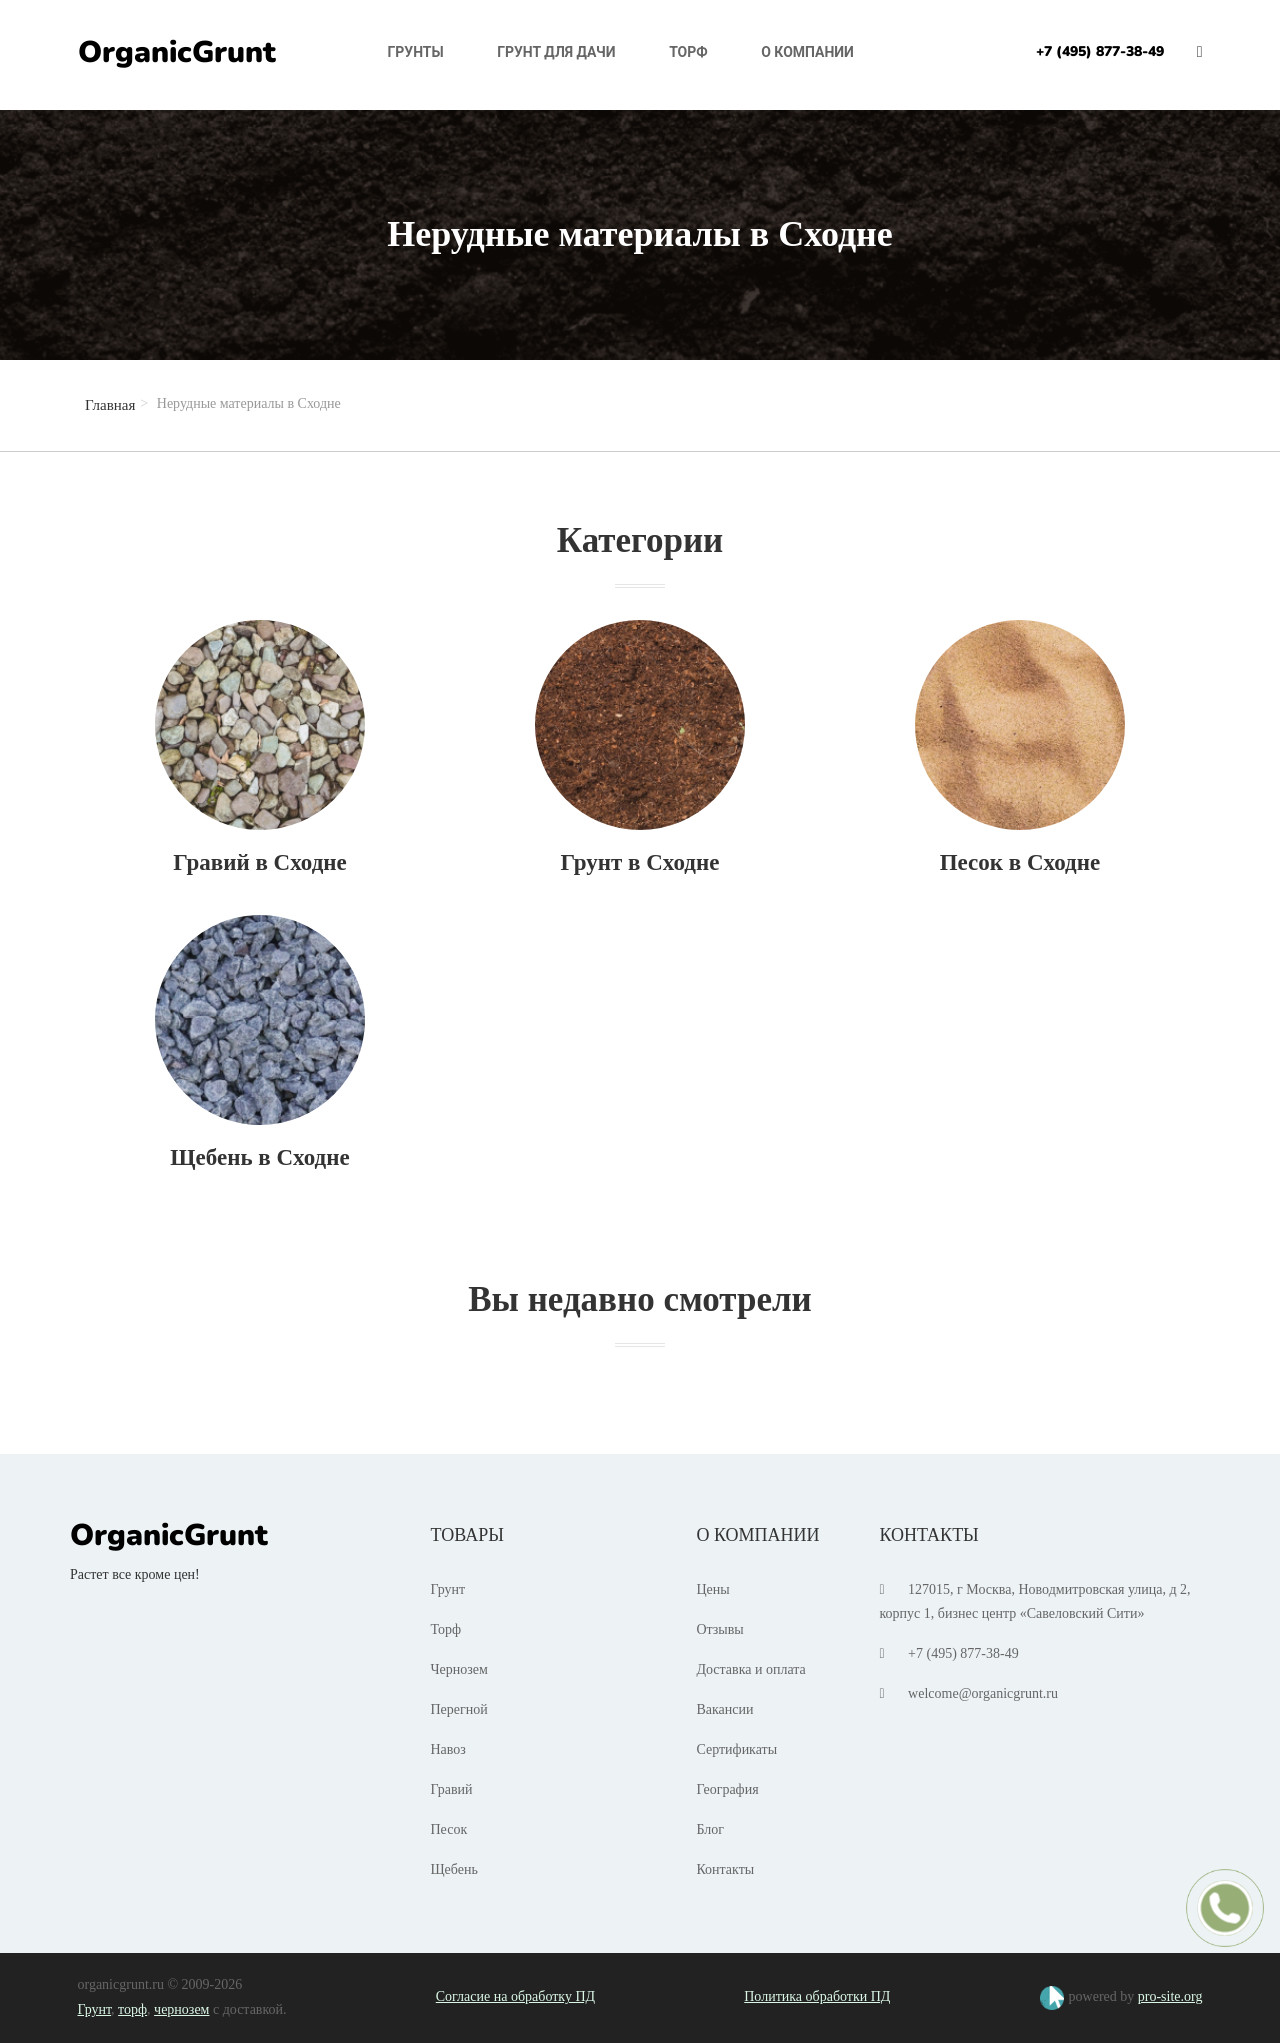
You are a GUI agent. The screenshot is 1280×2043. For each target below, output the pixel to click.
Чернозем (459, 1669)
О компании (807, 52)
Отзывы (719, 1629)
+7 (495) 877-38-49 (1100, 51)
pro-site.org (1170, 1996)
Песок (449, 1829)
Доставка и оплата (750, 1669)
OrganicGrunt (177, 52)
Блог (710, 1829)
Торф (688, 52)
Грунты (416, 52)
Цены (712, 1589)
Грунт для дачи (556, 52)
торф (132, 2009)
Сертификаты (736, 1749)
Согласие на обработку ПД (515, 1996)
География (727, 1789)
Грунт (448, 1589)
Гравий (452, 1789)
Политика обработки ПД (817, 1996)
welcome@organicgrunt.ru (983, 1693)
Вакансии (724, 1709)
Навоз (448, 1749)
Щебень (454, 1869)
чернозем (181, 2009)
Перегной (459, 1709)
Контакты (725, 1869)
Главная (110, 405)
